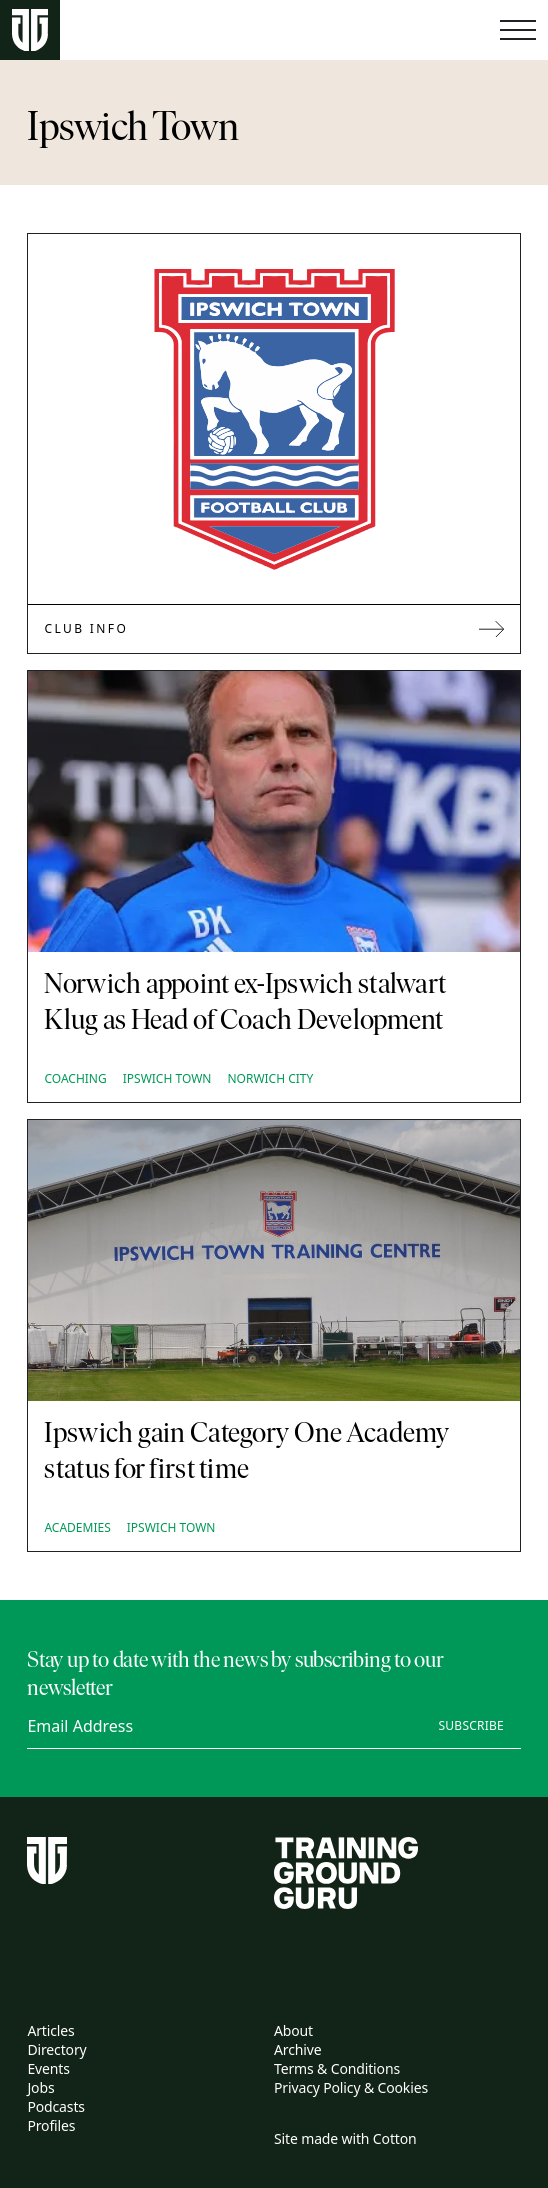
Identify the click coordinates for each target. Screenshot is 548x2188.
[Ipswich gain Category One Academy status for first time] (273, 1260)
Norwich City (270, 1079)
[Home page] (30, 30)
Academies (77, 1528)
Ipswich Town (167, 1079)
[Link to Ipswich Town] (274, 419)
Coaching (75, 1079)
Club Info (273, 628)
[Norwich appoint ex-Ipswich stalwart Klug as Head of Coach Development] (273, 811)
